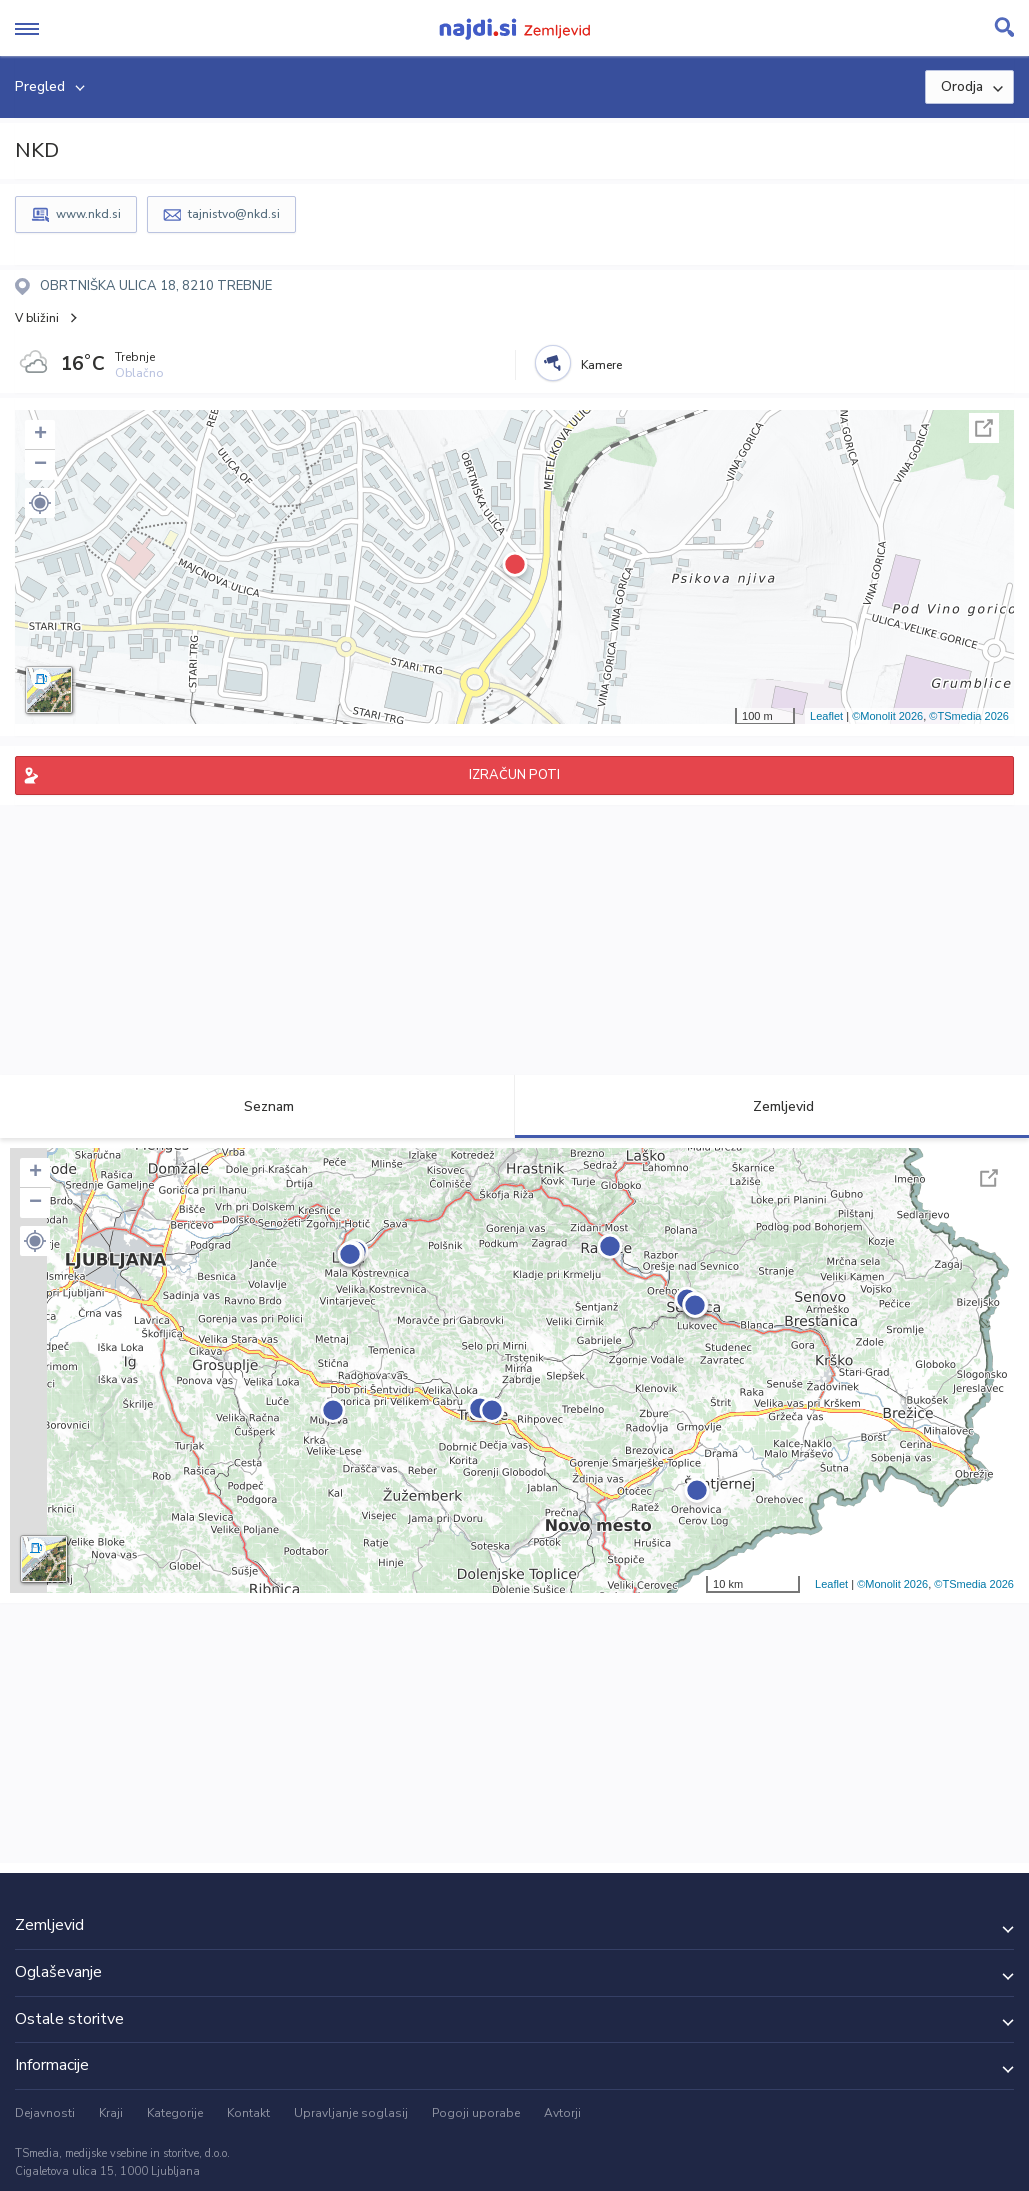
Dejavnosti (45, 2113)
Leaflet (826, 716)
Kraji (111, 2113)
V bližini (37, 318)
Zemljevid (772, 1106)
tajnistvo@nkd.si (234, 214)
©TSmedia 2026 (969, 716)
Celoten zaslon (984, 428)
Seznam (257, 1106)
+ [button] (40, 435)
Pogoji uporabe (476, 2113)
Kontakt (248, 2113)
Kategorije (175, 2113)
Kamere (601, 365)
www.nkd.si (88, 214)
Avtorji (562, 2113)
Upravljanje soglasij (351, 2113)
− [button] (40, 465)
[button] (40, 503)
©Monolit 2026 (887, 716)
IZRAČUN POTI (514, 775)
